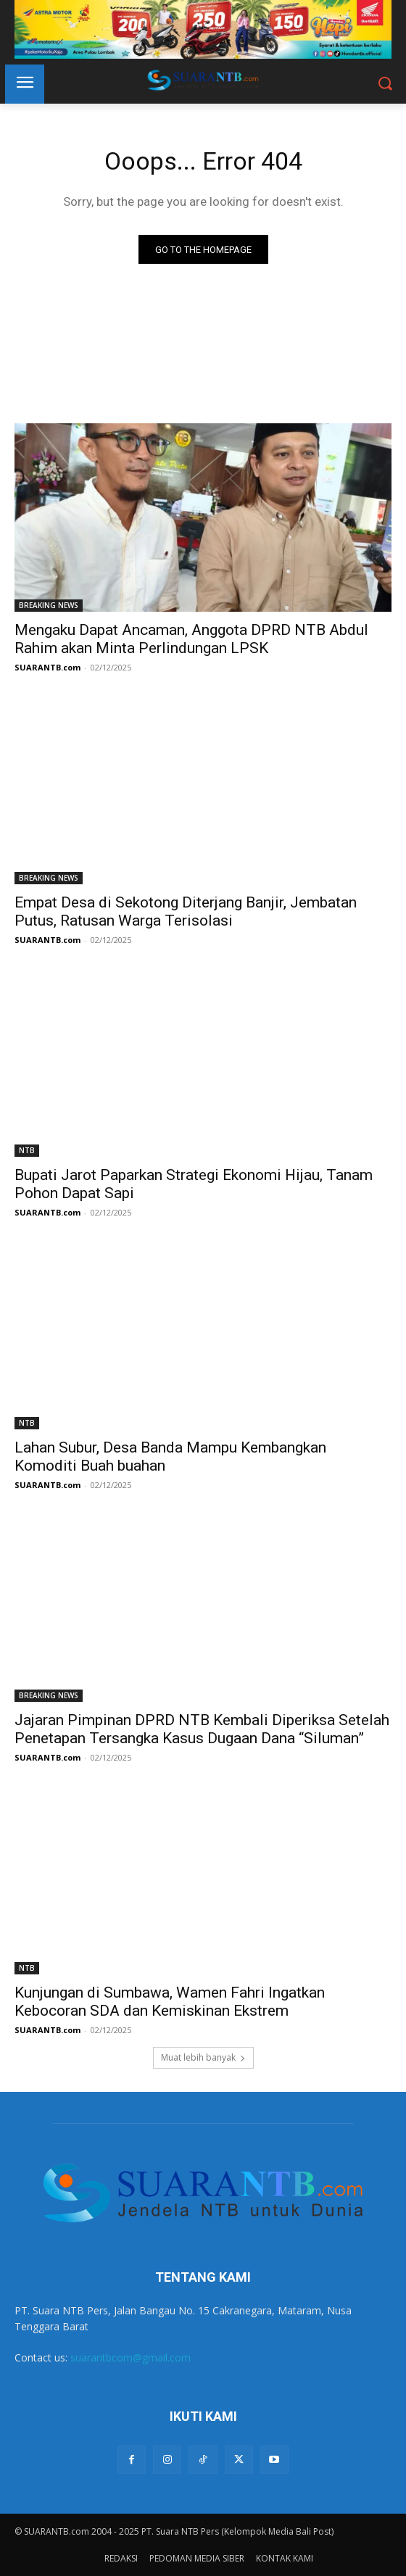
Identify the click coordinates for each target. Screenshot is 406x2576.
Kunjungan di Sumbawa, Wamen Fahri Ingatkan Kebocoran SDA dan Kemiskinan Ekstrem (169, 2001)
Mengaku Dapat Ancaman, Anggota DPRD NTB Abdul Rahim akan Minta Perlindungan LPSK (191, 639)
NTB (27, 1150)
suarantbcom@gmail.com (130, 2357)
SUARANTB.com (47, 667)
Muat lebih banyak (203, 2057)
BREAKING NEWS (48, 605)
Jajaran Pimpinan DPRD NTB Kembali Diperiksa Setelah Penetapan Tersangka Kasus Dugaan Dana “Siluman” (201, 1729)
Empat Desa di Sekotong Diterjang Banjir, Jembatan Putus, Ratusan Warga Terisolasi (185, 911)
